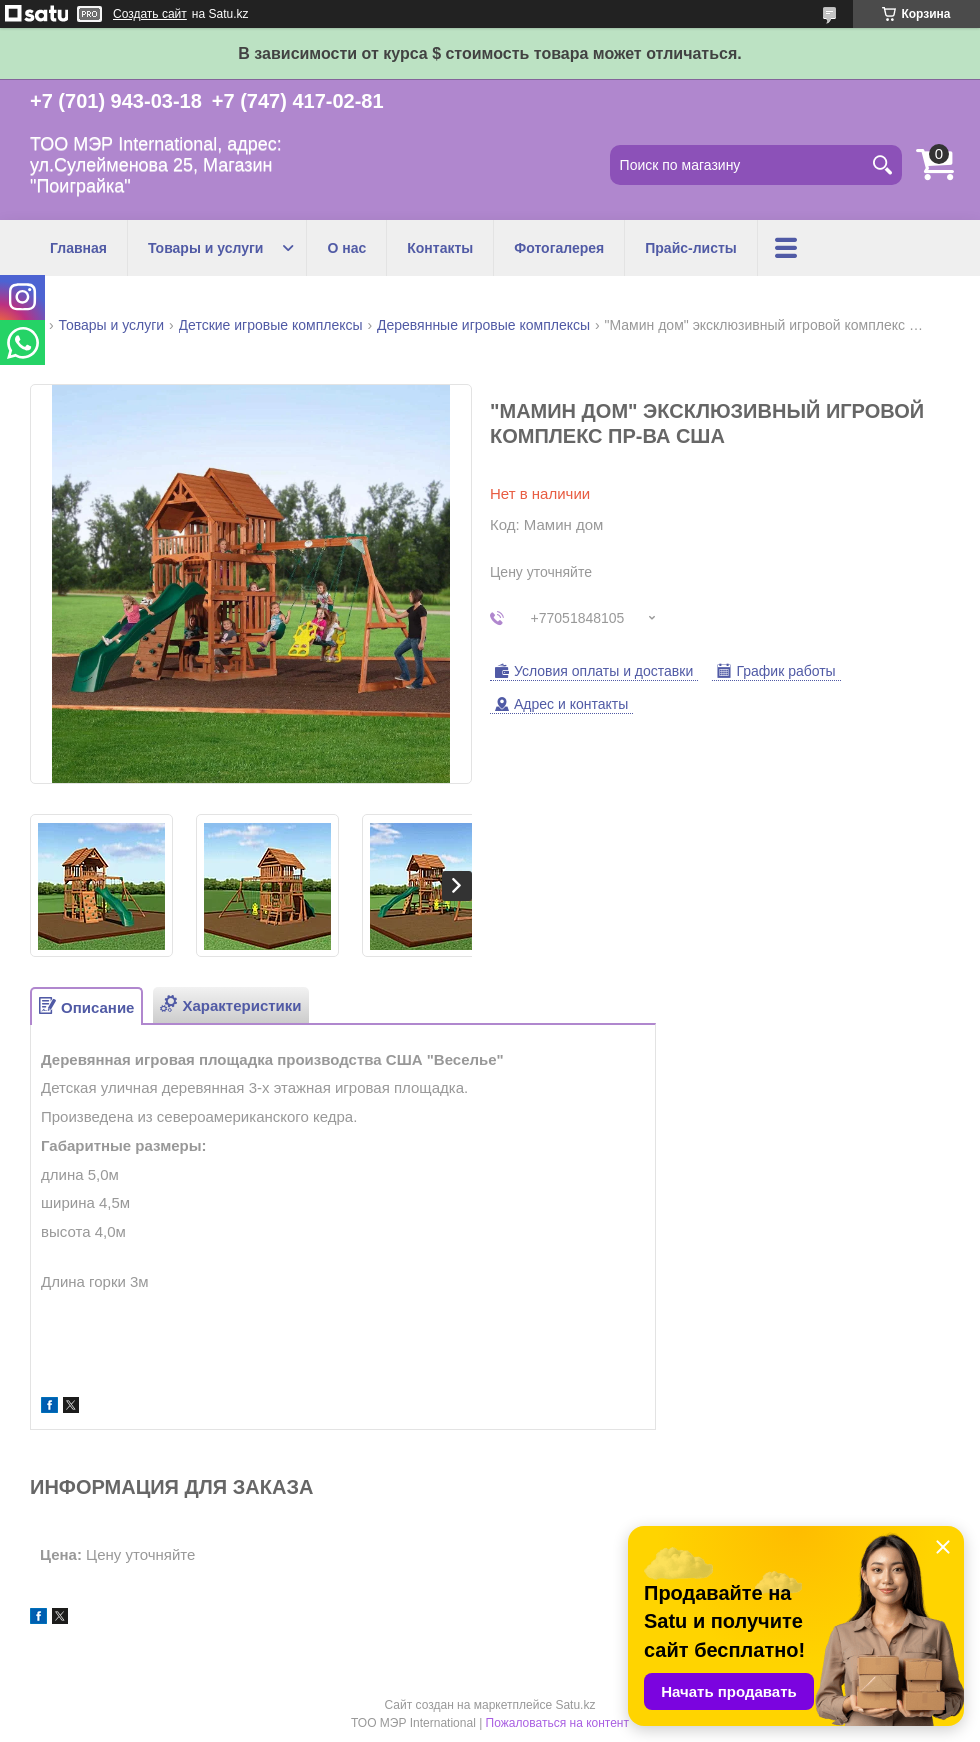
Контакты (440, 248)
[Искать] (882, 165)
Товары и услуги (205, 248)
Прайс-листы (691, 248)
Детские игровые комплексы (271, 325)
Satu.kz (575, 1705)
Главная (78, 248)
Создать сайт (150, 14)
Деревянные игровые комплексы (483, 325)
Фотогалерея (559, 248)
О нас (346, 248)
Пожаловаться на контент (557, 1723)
